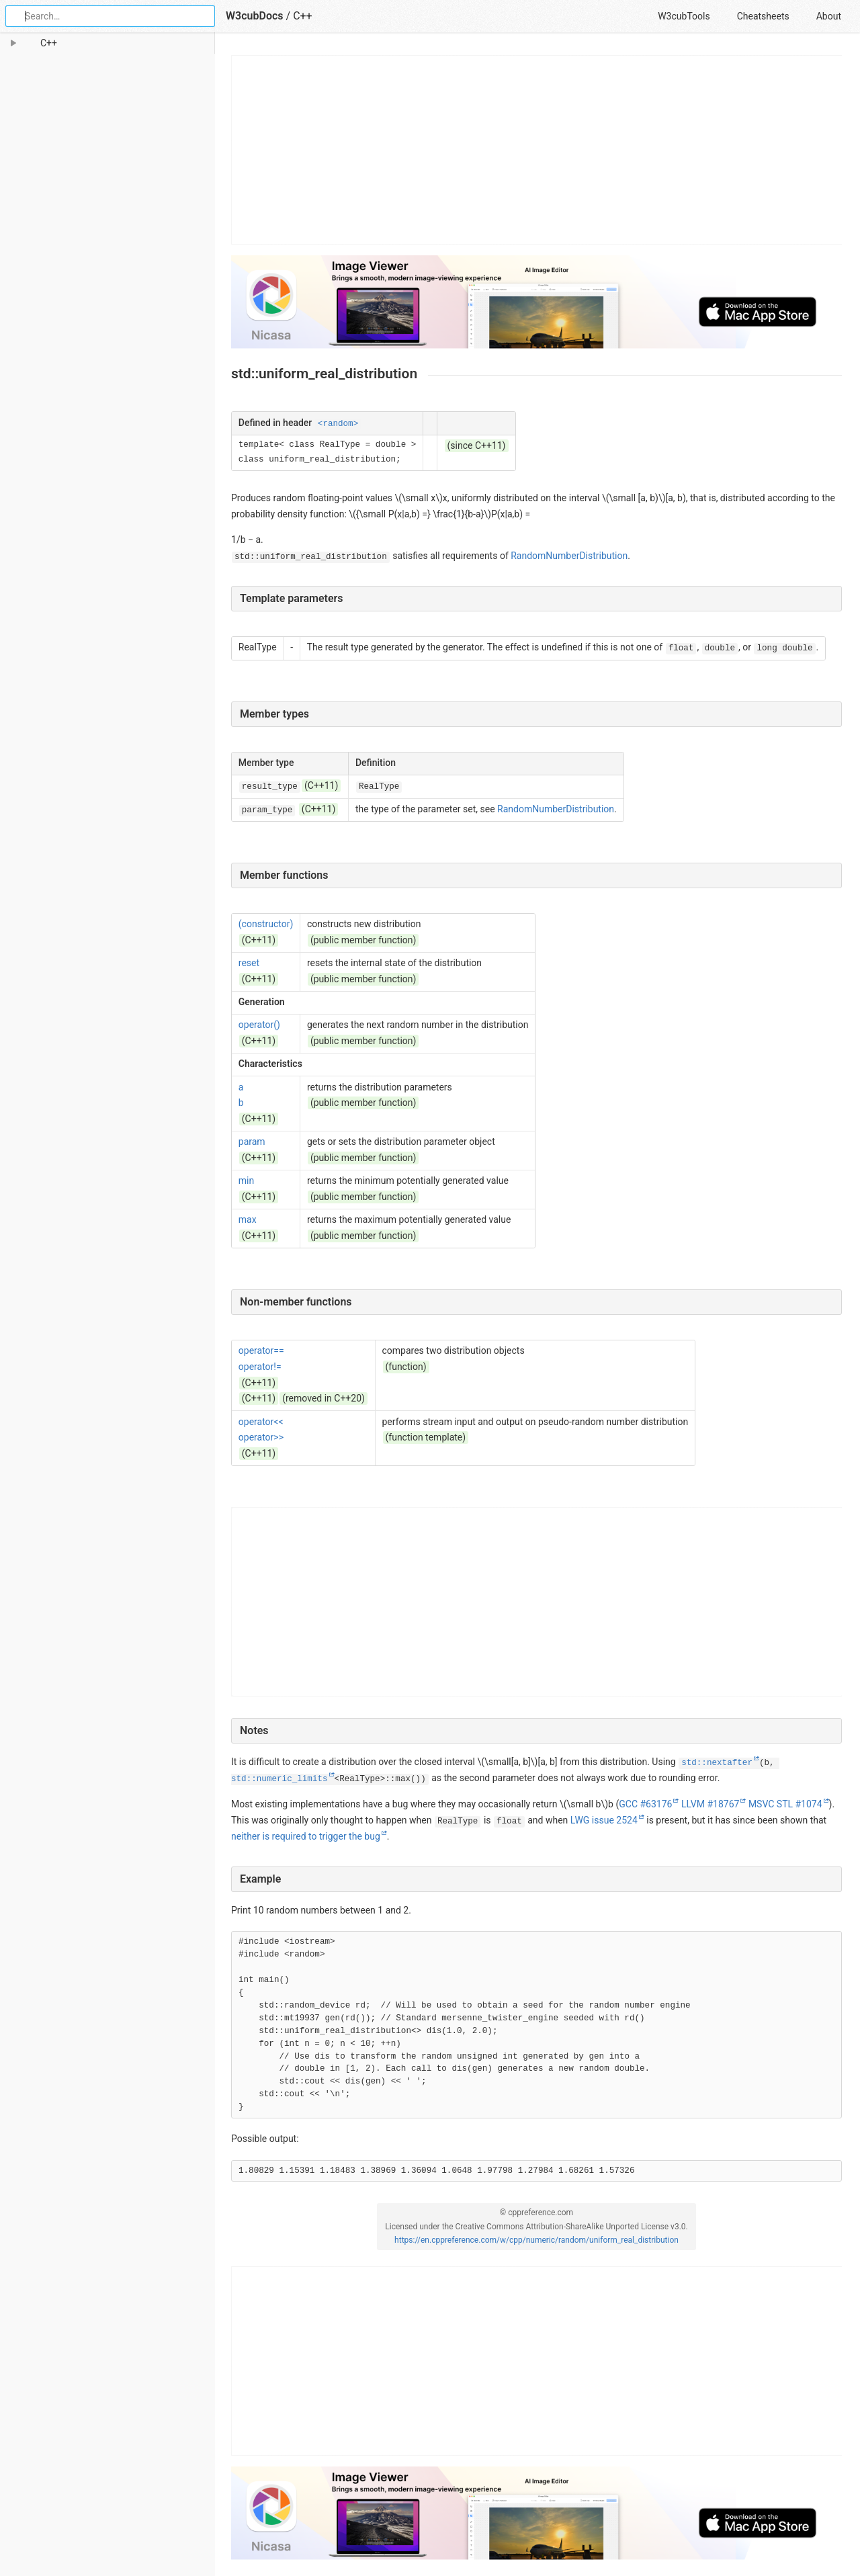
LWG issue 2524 (604, 1820)
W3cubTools (684, 16)
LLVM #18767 (710, 1804)
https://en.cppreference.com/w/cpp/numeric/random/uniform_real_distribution (536, 2240)
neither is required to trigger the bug (305, 1836)
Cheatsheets (763, 16)
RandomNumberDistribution (569, 555)
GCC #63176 (645, 1804)
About (828, 16)
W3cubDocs (255, 15)
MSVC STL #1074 (785, 1804)
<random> (338, 424)
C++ (302, 15)
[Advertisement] (537, 150)
